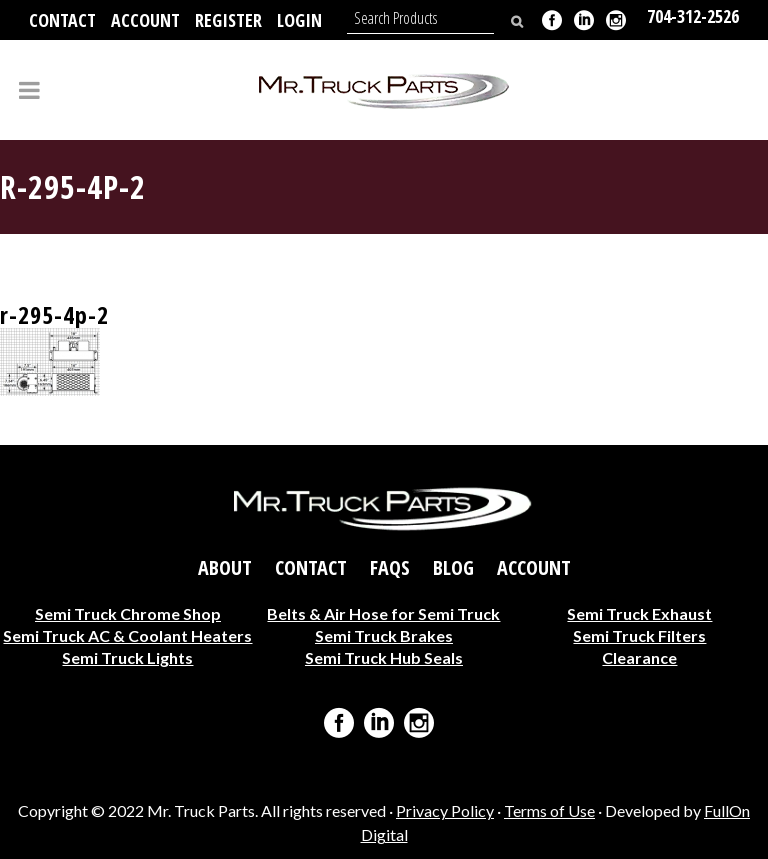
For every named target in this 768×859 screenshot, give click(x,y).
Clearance (639, 656)
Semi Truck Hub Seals (384, 656)
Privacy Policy (445, 810)
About (225, 567)
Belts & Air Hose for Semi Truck (383, 612)
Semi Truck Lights (127, 656)
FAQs (390, 567)
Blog (453, 567)
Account (145, 20)
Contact (62, 20)
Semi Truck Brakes (384, 634)
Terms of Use (549, 810)
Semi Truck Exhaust (639, 612)
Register (228, 20)
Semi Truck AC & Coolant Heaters (127, 634)
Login (299, 20)
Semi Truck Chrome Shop (128, 612)
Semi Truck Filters (639, 634)
